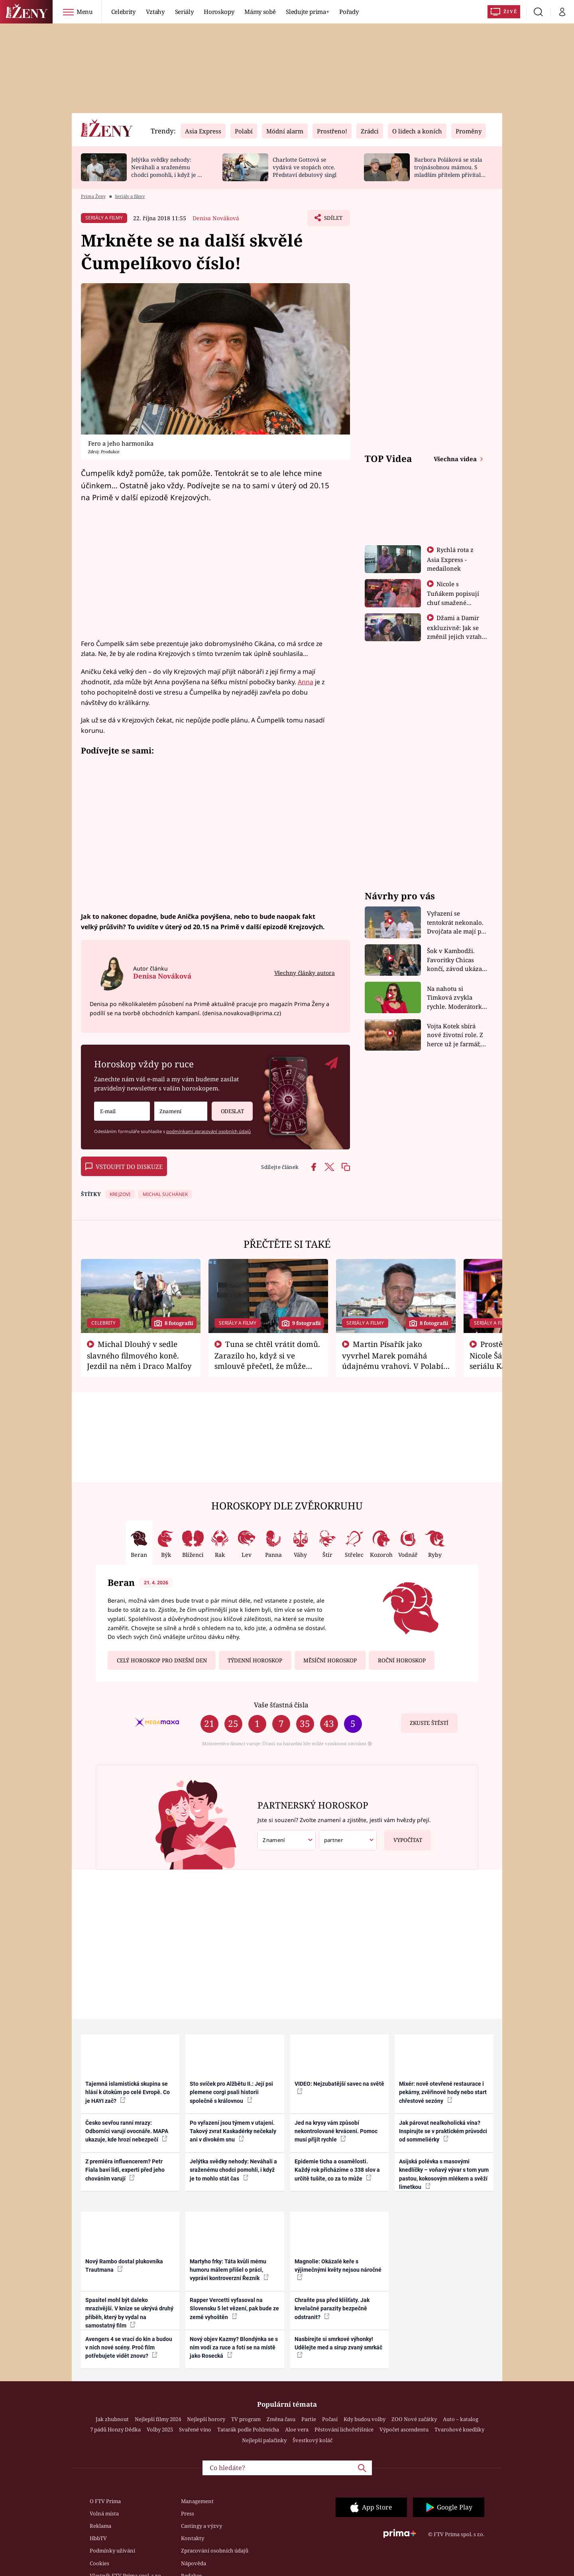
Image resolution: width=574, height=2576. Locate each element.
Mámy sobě (259, 12)
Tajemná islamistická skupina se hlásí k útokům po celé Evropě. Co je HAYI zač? (127, 2092)
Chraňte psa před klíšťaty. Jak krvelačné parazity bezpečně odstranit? (332, 2308)
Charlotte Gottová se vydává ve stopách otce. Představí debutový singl (304, 167)
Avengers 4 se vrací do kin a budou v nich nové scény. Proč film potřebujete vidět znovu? (128, 2347)
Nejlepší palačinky (264, 2440)
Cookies (99, 2563)
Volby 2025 (160, 2429)
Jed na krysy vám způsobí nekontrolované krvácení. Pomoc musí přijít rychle (336, 2131)
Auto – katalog (460, 2419)
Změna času (281, 2419)
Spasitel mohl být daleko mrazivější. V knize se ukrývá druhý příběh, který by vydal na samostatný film (129, 2313)
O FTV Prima (105, 2501)
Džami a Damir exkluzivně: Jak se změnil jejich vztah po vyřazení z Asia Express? (454, 636)
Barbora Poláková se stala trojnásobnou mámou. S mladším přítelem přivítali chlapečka (448, 171)
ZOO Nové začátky (414, 2419)
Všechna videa (456, 459)
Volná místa (104, 2513)
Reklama (100, 2525)
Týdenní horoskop (255, 1660)
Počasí (330, 2419)
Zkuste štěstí (429, 1722)
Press (187, 2513)
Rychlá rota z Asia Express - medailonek (450, 559)
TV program (246, 2419)
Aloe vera (297, 2429)
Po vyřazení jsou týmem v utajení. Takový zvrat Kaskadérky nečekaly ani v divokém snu (233, 2131)
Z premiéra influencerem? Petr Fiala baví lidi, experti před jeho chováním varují (125, 2170)
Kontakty (192, 2538)
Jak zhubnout (112, 2419)
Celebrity (123, 12)
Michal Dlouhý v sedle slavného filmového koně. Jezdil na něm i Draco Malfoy (139, 1355)
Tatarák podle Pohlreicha (248, 2429)
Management (197, 2501)
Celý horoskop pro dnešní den (162, 1660)
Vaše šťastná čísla (281, 1704)
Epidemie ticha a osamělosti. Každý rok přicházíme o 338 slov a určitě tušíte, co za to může (337, 2170)
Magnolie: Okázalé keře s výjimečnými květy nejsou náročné (338, 2269)
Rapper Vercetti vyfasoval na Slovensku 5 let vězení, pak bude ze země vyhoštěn (234, 2308)
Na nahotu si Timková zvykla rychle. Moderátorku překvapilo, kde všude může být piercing (456, 998)
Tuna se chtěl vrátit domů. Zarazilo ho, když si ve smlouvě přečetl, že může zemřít (267, 1360)
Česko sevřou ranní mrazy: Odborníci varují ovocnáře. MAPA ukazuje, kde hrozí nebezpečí (126, 2131)
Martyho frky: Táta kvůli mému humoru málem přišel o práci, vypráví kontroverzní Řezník (229, 2270)
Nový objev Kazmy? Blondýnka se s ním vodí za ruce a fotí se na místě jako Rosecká (234, 2347)
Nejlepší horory (206, 2419)
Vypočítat (403, 1837)
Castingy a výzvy (201, 2525)
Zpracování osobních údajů (214, 2550)
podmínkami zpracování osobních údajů (208, 1131)
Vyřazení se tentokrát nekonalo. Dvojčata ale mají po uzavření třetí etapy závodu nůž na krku (456, 922)
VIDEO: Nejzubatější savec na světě (339, 2087)
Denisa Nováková (216, 218)
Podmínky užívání (112, 2550)
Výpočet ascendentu (404, 2429)
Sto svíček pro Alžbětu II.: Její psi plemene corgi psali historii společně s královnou (231, 2092)
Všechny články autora (304, 973)
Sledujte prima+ (307, 12)
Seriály (184, 12)
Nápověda (193, 2563)
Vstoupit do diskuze (124, 1167)
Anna (305, 681)
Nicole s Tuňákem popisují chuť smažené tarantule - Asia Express (453, 602)
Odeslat (228, 1108)
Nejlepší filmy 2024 (158, 2419)
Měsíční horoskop (330, 1660)
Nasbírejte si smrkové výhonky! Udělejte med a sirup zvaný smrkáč (338, 2347)
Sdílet (332, 219)
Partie (308, 2419)
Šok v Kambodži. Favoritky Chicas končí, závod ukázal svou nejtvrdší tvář (455, 960)
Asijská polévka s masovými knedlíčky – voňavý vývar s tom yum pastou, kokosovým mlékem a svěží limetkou (444, 2174)
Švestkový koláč (312, 2440)
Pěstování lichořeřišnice (344, 2429)
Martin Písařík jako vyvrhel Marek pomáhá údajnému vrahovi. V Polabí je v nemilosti (392, 1360)
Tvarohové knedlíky (459, 2429)
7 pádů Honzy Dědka (115, 2429)
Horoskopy (219, 12)
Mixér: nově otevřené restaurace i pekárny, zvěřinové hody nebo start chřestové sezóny (443, 2092)
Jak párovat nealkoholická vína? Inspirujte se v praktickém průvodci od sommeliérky (443, 2131)
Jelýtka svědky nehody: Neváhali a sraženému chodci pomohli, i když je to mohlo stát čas (166, 171)
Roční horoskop (402, 1660)
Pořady (348, 12)
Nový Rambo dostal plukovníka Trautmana (124, 2265)
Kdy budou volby (364, 2419)
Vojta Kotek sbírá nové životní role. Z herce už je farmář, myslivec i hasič (455, 1035)
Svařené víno (195, 2429)
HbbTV (98, 2538)
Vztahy (155, 12)
